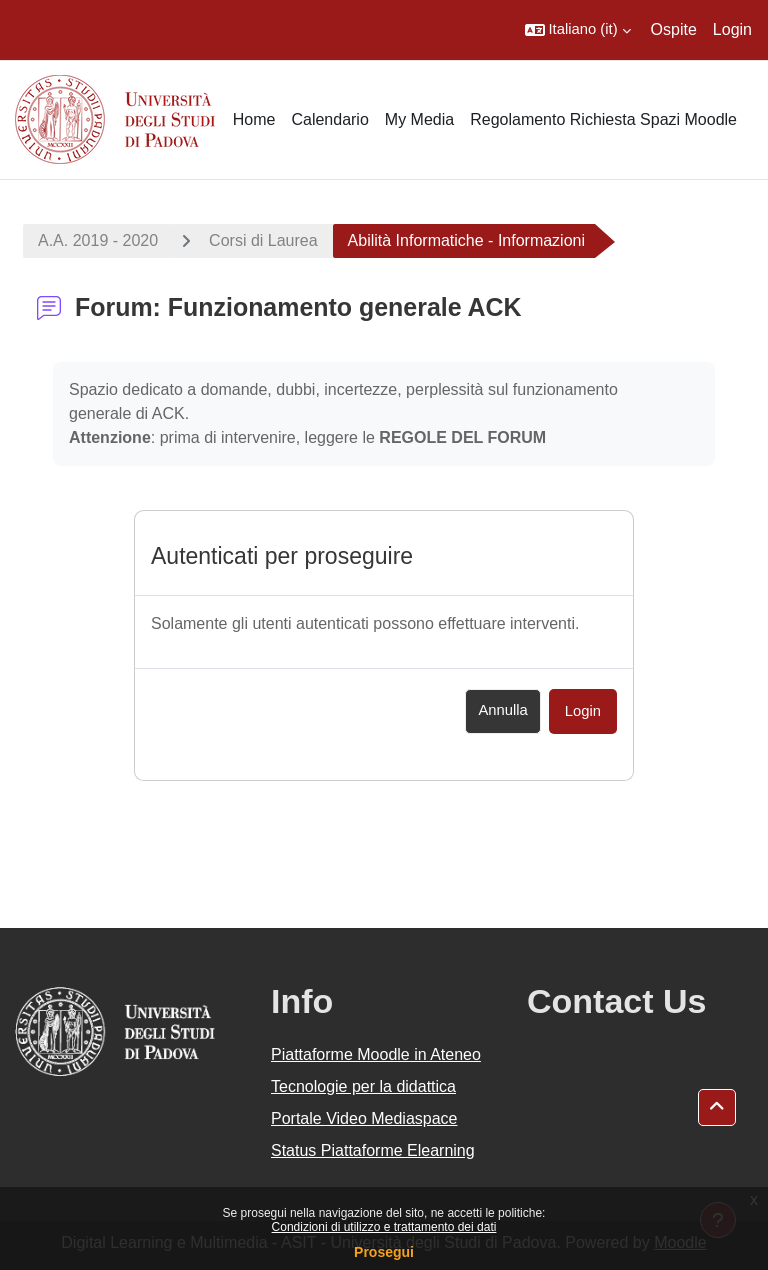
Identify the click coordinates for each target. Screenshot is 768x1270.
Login (732, 29)
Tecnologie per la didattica (363, 1086)
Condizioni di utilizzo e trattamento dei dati (384, 1227)
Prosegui (384, 1252)
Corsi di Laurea (263, 240)
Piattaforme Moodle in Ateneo (376, 1054)
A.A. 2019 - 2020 (98, 240)
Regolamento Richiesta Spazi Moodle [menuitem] (603, 119)
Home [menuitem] (254, 119)
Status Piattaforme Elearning (373, 1150)
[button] (578, 30)
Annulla (502, 710)
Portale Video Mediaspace (364, 1118)
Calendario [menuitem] (329, 119)
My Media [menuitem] (419, 119)
